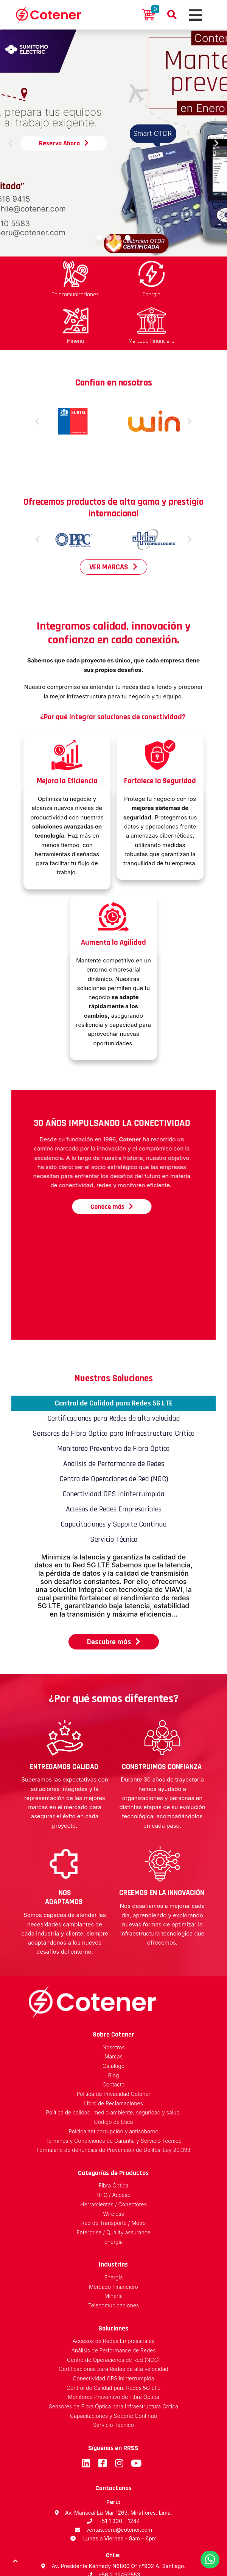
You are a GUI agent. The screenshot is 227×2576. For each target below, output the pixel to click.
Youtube (135, 2412)
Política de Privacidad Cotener (113, 2043)
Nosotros (114, 1997)
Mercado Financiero (113, 2236)
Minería (113, 2245)
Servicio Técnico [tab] (113, 1489)
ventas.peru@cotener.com (119, 2479)
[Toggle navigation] (194, 15)
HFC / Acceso (113, 2144)
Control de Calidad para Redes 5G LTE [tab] (114, 1352)
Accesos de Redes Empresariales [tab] (114, 1458)
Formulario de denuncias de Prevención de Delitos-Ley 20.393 (114, 2099)
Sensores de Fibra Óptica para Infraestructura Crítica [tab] (114, 1383)
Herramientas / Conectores (113, 2154)
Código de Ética (113, 2071)
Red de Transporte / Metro (113, 2172)
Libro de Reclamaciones (113, 2053)
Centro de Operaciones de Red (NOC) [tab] (113, 1428)
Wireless (113, 2163)
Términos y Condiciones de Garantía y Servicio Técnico (113, 2090)
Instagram (119, 2412)
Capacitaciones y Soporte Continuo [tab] (113, 1473)
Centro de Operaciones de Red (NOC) (113, 2309)
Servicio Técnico (113, 2374)
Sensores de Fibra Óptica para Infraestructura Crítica (113, 2356)
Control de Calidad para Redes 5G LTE (113, 2337)
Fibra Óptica (114, 2135)
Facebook (102, 2412)
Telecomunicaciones (113, 2255)
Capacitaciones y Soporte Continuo (113, 2365)
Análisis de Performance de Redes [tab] (113, 1413)
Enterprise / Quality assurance (113, 2182)
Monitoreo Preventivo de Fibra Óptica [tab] (113, 1398)
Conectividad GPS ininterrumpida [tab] (113, 1443)
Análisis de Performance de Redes (113, 2300)
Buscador (171, 14)
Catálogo (113, 2015)
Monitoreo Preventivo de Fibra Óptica (113, 2346)
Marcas (113, 2006)
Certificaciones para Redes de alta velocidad (113, 2318)
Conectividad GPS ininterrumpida (113, 2328)
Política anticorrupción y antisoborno (113, 2081)
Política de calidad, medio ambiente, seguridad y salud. (113, 2062)
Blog (113, 2025)
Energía (113, 2191)
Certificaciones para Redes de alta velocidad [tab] (113, 1368)
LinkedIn (85, 2412)
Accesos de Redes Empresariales (113, 2290)
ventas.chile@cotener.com (119, 2532)
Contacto (114, 2034)
